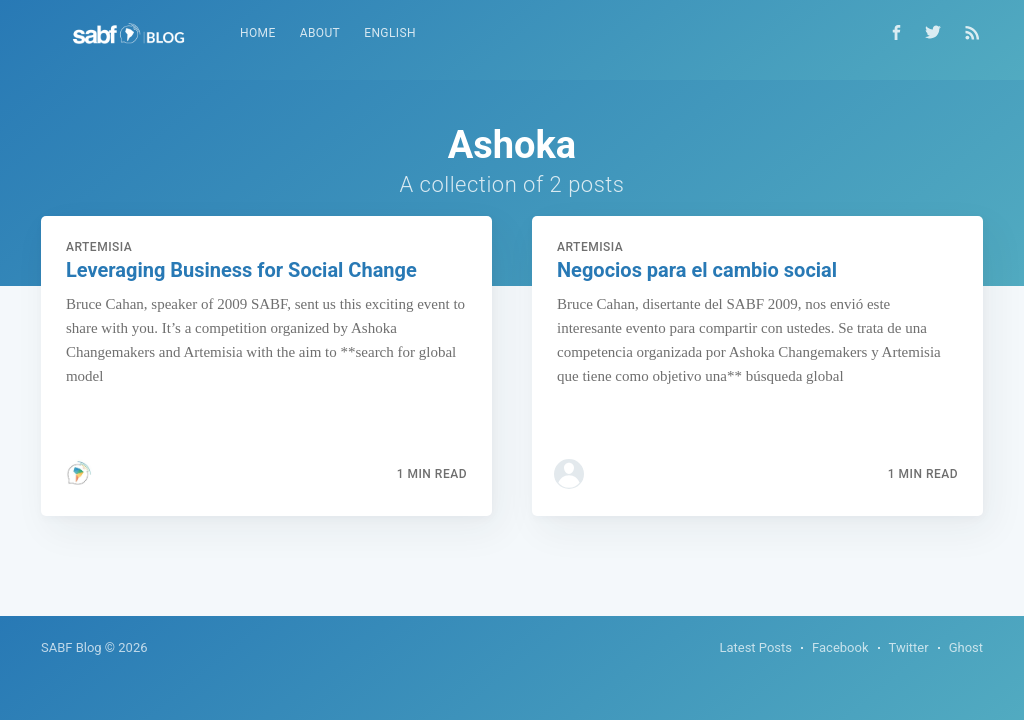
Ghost (966, 647)
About (320, 33)
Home (258, 33)
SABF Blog (71, 647)
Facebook (840, 647)
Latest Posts (755, 647)
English (390, 33)
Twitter (909, 647)
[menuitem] (258, 33)
